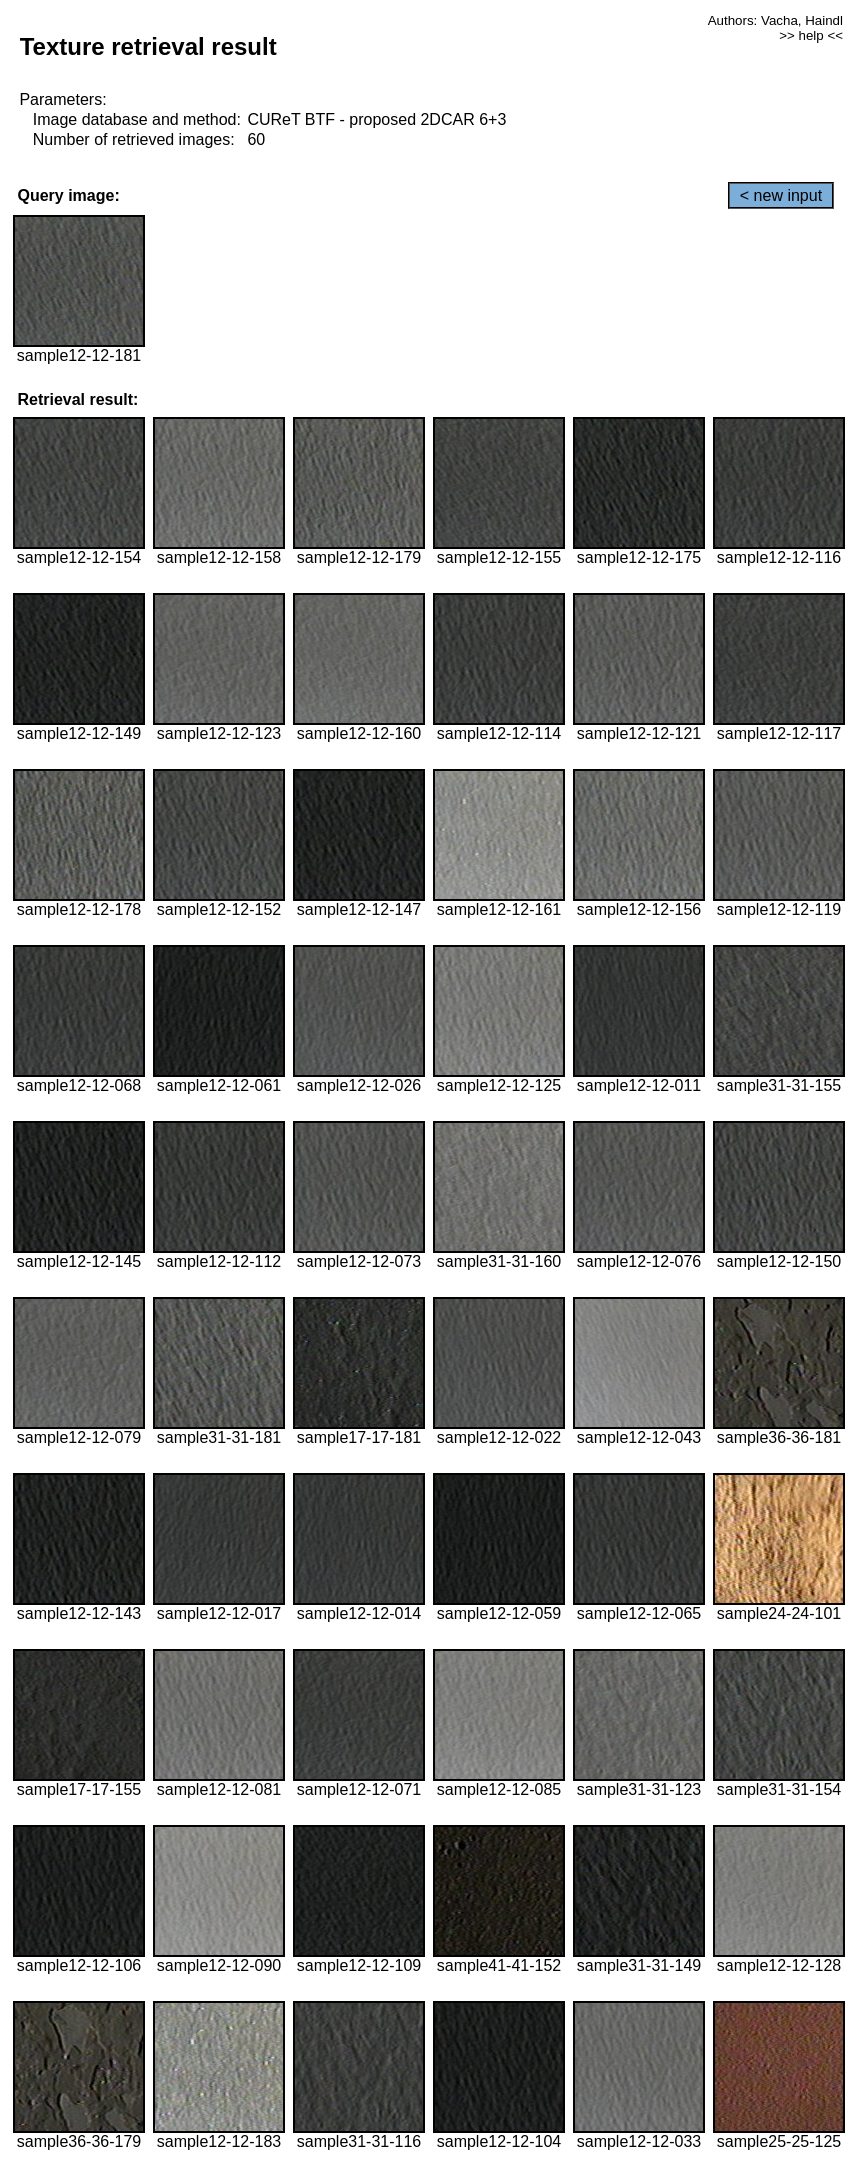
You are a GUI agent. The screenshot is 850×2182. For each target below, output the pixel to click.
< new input (781, 195)
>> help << (811, 35)
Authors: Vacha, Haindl (775, 20)
